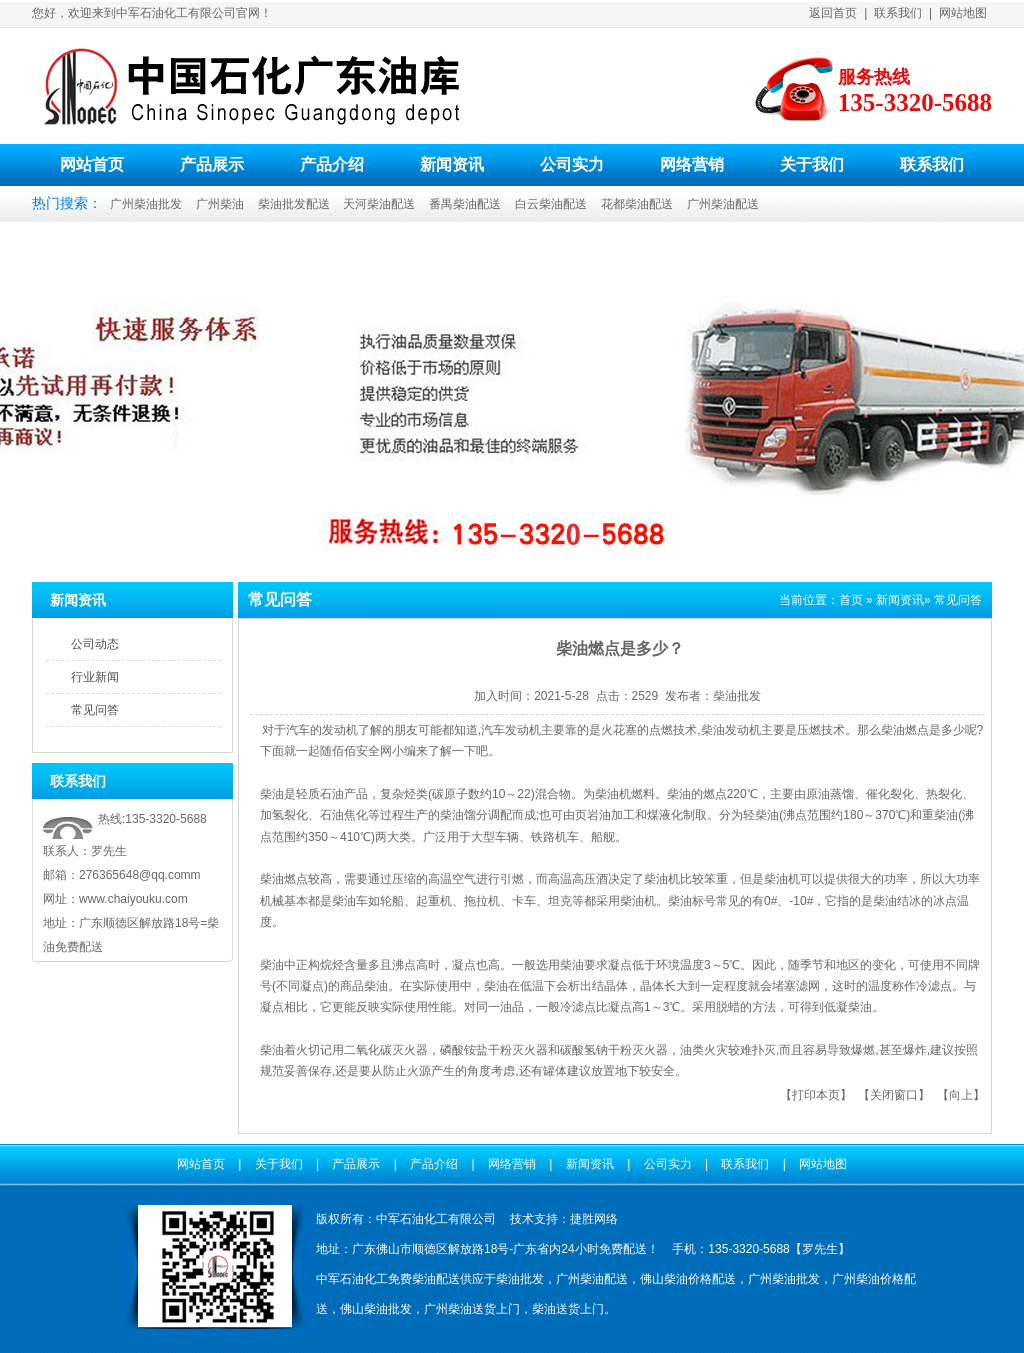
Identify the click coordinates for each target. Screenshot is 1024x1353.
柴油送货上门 (568, 1309)
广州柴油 (220, 204)
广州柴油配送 (723, 204)
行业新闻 (95, 677)
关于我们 (812, 164)
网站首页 (92, 164)
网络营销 (692, 164)
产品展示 (212, 164)
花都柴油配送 (637, 204)
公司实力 (572, 164)
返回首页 (833, 13)
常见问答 (95, 710)
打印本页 (816, 1095)
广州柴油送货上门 (472, 1309)
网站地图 (963, 13)
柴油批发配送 (294, 204)
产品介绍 (332, 164)
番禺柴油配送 (465, 204)
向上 (961, 1095)
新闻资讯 (452, 164)
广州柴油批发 (146, 204)
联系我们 (898, 13)
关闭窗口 (894, 1095)
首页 (851, 600)
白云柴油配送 (551, 204)
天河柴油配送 (379, 204)
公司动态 (95, 644)
